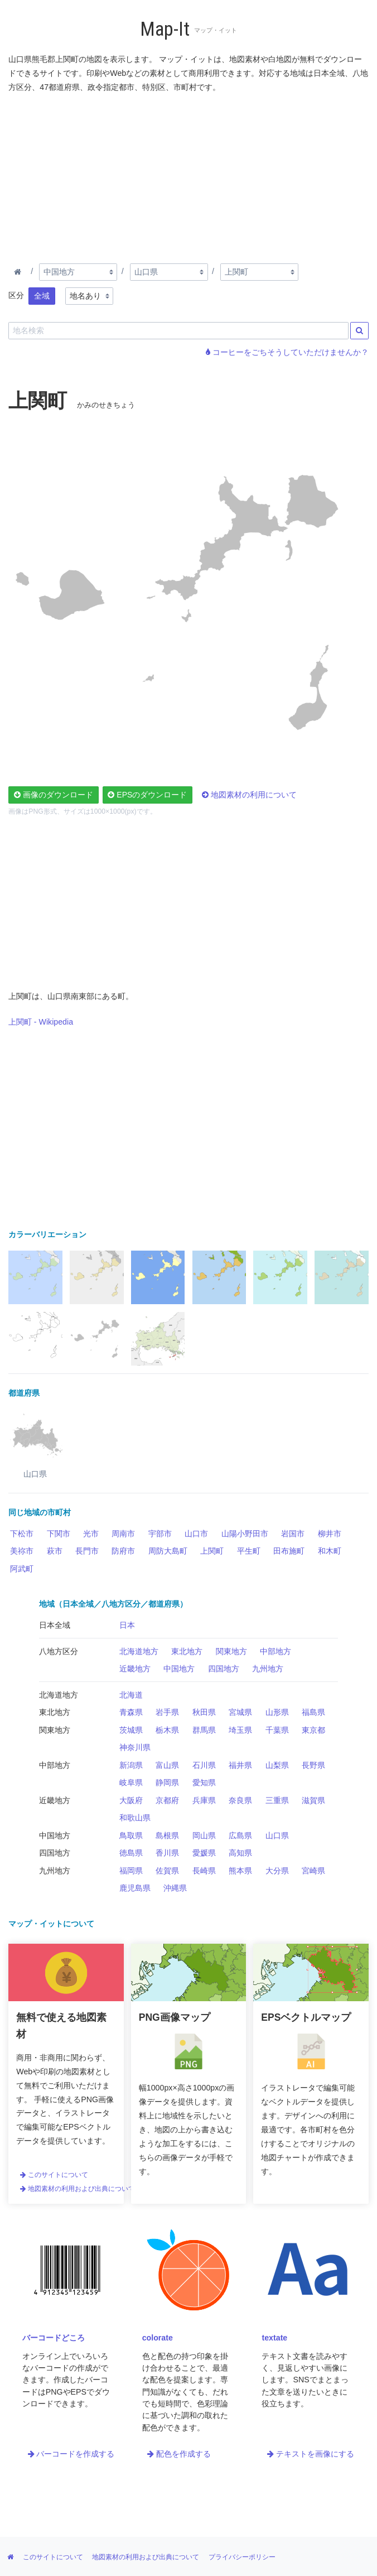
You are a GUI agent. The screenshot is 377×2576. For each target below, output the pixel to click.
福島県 (313, 1712)
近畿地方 (135, 1668)
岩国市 (292, 1533)
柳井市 (329, 1533)
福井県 (240, 1765)
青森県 (131, 1712)
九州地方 (267, 1668)
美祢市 (21, 1550)
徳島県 (131, 1852)
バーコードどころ (53, 2337)
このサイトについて (54, 2175)
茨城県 (131, 1730)
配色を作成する (179, 2453)
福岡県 (131, 1870)
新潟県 (131, 1765)
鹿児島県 (135, 1887)
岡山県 (204, 1835)
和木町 (329, 1550)
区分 (16, 295)
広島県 (240, 1835)
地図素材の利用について (249, 794)
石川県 (204, 1765)
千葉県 (277, 1730)
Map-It (165, 29)
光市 (91, 1533)
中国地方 (179, 1668)
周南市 (123, 1533)
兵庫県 (204, 1800)
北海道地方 (138, 1651)
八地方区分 (58, 1651)
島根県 (167, 1835)
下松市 (21, 1533)
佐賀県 (167, 1870)
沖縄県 (175, 1887)
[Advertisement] (188, 176)
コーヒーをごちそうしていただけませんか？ (287, 352)
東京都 (313, 1730)
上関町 (212, 1550)
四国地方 (223, 1668)
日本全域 (54, 1625)
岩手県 (167, 1712)
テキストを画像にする (310, 2453)
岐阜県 (131, 1782)
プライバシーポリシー (242, 2557)
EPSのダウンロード (147, 794)
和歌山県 (135, 1817)
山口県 (277, 1835)
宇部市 (160, 1533)
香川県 (167, 1852)
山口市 (196, 1533)
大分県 (277, 1870)
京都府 (167, 1800)
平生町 (248, 1550)
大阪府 (131, 1800)
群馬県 (204, 1730)
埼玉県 (240, 1730)
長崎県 (204, 1870)
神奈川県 (135, 1747)
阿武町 (21, 1568)
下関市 (58, 1533)
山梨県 (277, 1765)
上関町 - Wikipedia (40, 1021)
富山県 (167, 1765)
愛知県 (204, 1782)
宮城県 (240, 1712)
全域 (42, 295)
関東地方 (231, 1651)
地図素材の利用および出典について (77, 2189)
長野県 (313, 1765)
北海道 (131, 1694)
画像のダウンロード (53, 794)
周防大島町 (167, 1550)
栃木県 (167, 1730)
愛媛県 (204, 1852)
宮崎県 (313, 1870)
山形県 (277, 1712)
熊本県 (240, 1870)
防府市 (123, 1550)
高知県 (240, 1852)
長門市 (87, 1550)
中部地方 (275, 1651)
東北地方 (186, 1651)
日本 (127, 1625)
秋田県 (204, 1712)
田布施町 (288, 1550)
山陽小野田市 (244, 1533)
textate (274, 2337)
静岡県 (167, 1782)
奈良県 (240, 1800)
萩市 (54, 1550)
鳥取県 (131, 1835)
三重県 (277, 1800)
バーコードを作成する (71, 2453)
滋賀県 (313, 1800)
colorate (157, 2337)
